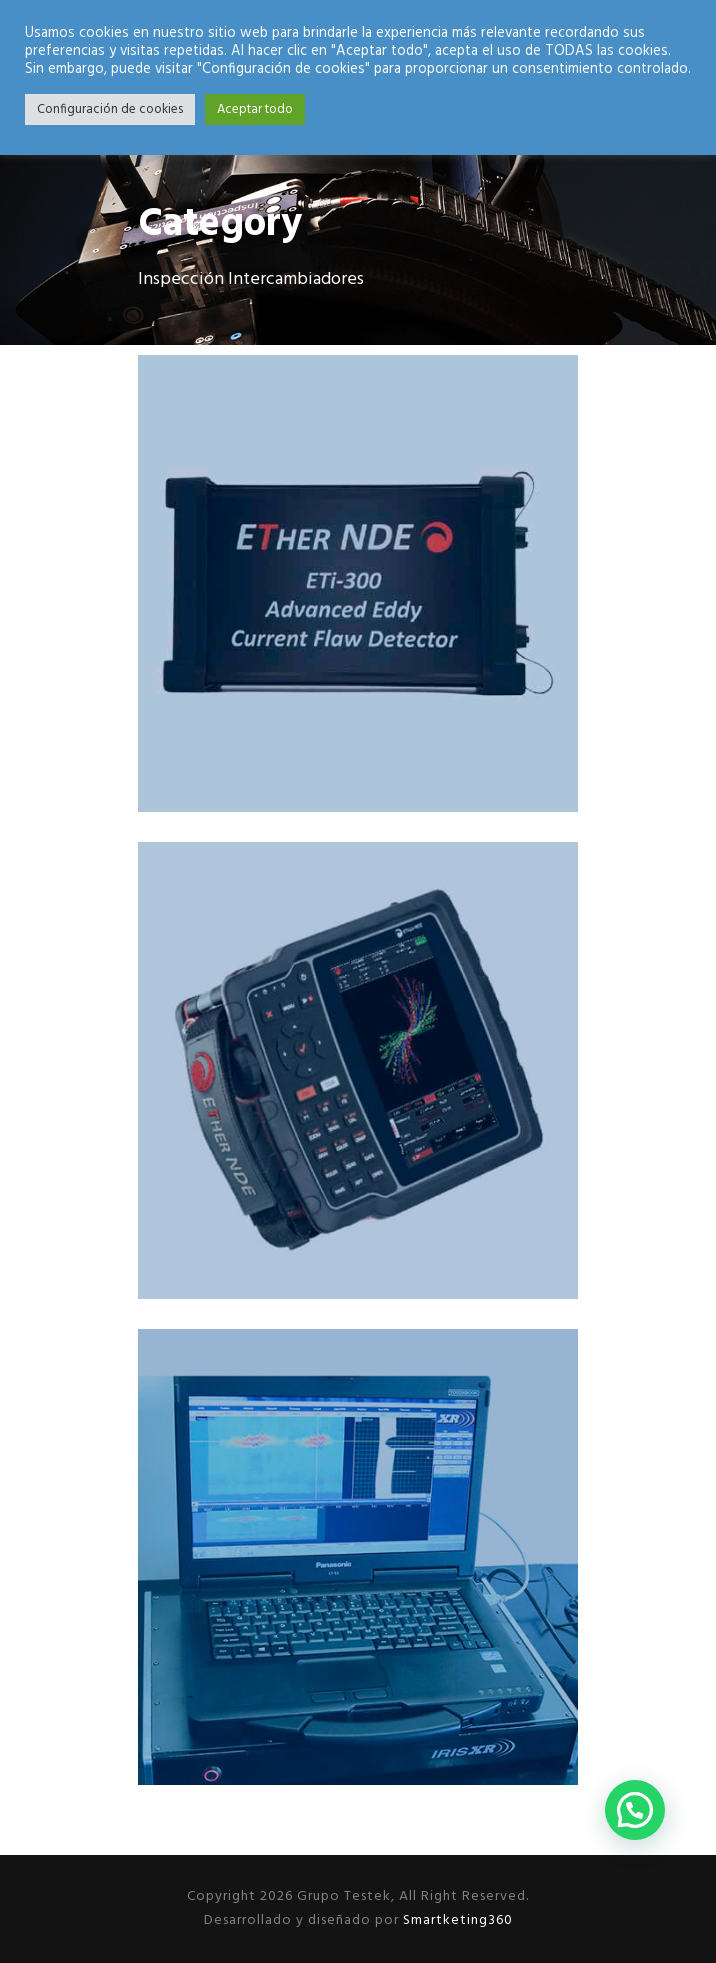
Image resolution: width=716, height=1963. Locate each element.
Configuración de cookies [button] (110, 109)
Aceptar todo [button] (255, 109)
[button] (635, 1810)
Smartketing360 (456, 1920)
